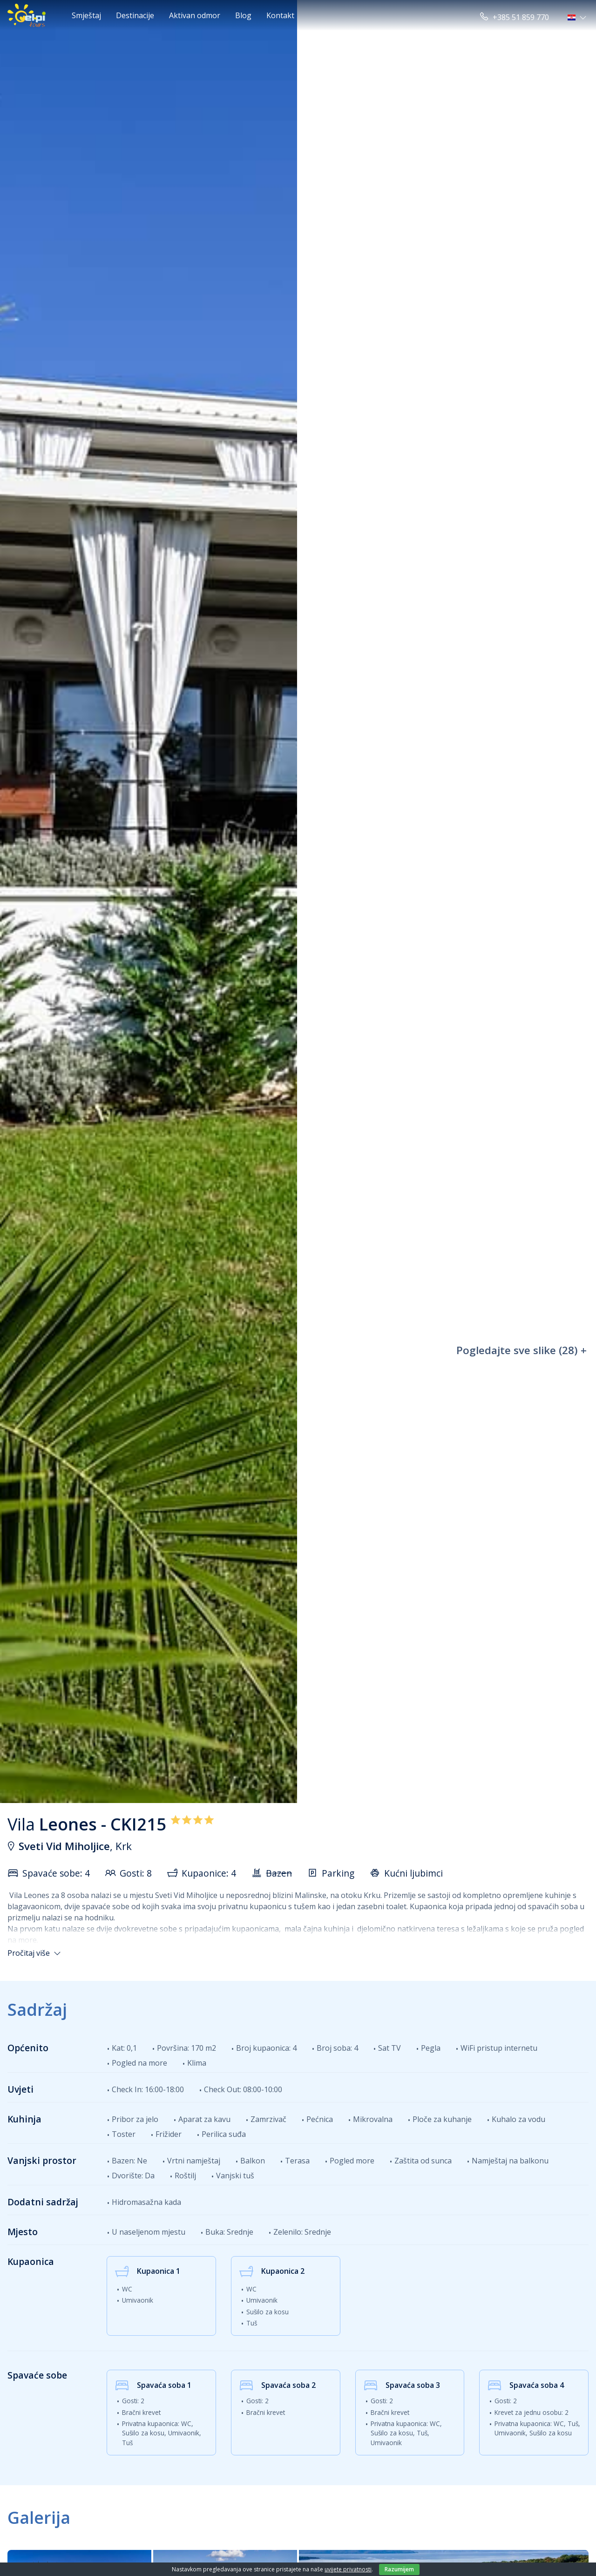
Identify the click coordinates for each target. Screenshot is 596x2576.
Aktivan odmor (194, 15)
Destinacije (135, 15)
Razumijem (399, 2569)
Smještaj (86, 15)
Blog (243, 15)
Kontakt (280, 15)
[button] (578, 17)
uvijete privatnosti (348, 2569)
